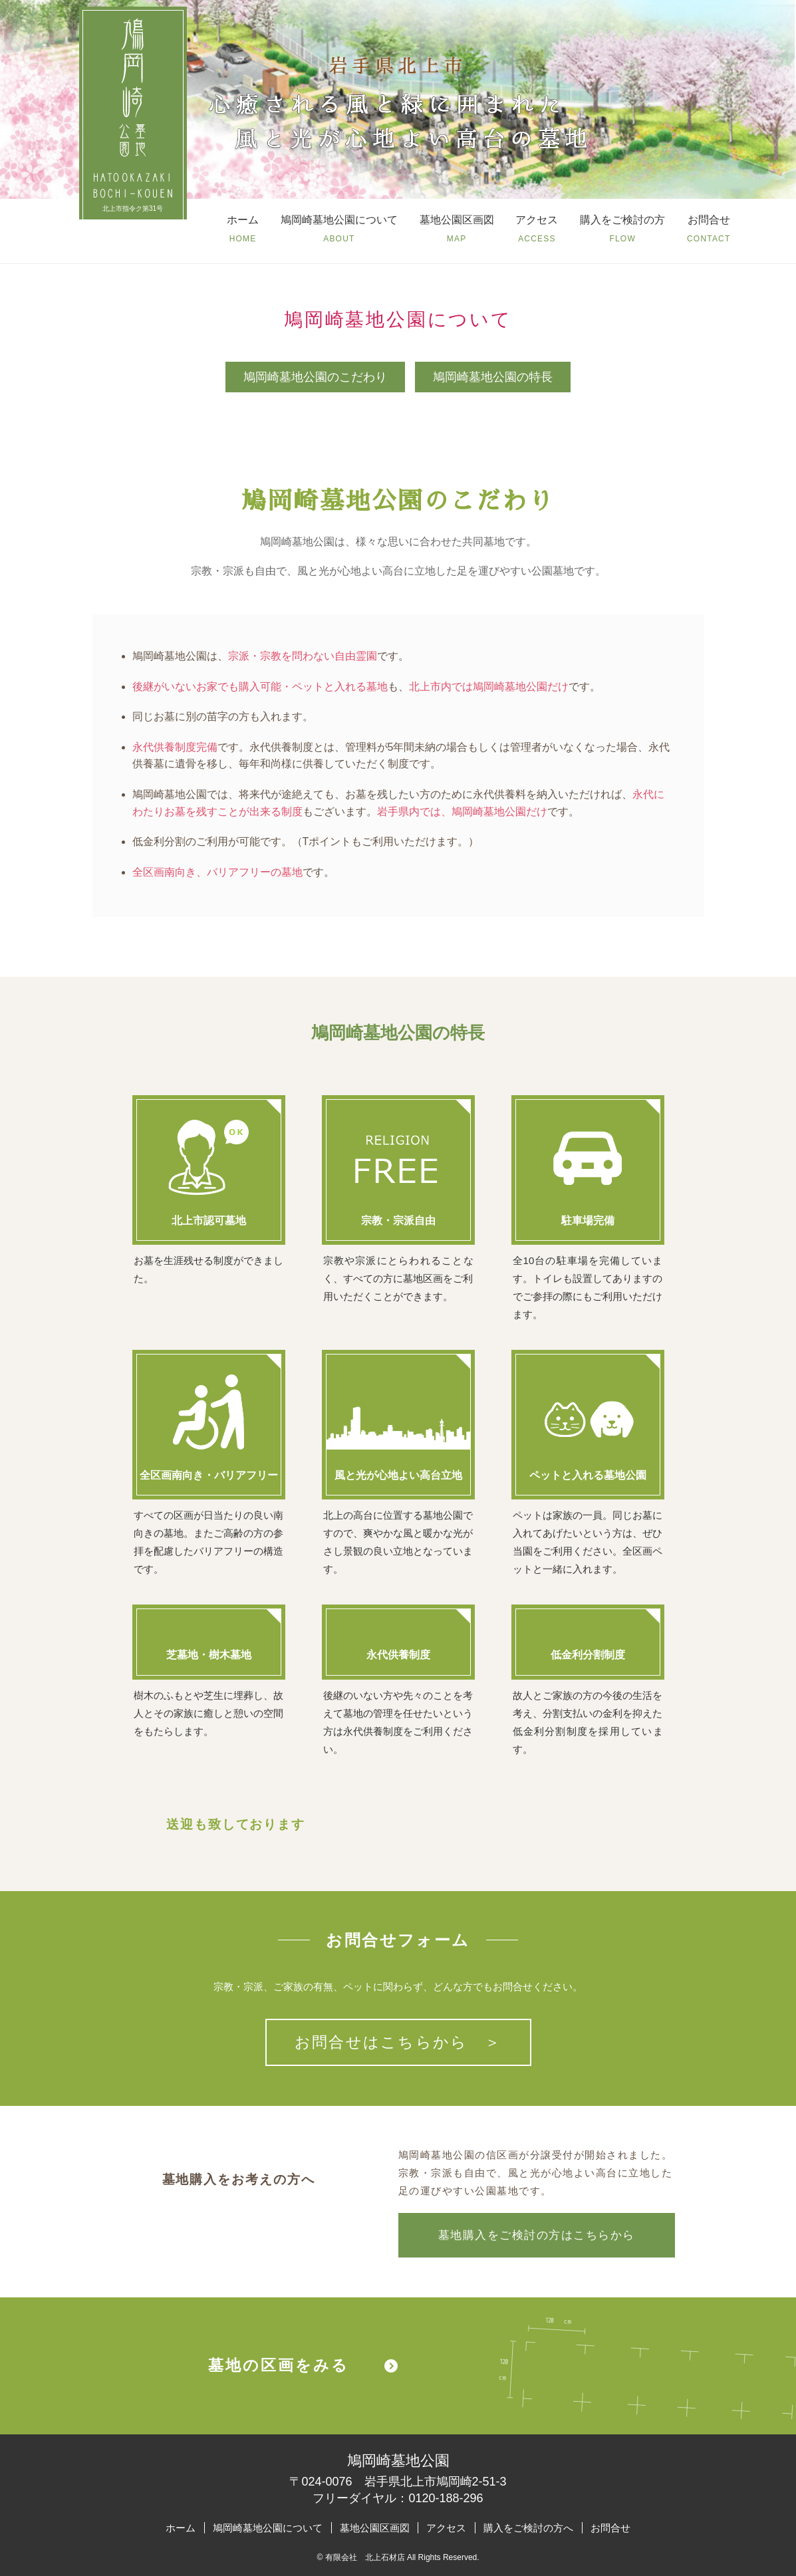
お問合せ (610, 2527)
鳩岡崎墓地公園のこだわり (315, 377)
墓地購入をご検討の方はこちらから (536, 2235)
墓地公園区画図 (375, 2527)
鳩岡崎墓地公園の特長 (493, 377)
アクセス (446, 2527)
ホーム (181, 2527)
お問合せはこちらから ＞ (398, 2042)
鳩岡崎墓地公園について (268, 2527)
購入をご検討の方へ (528, 2527)
